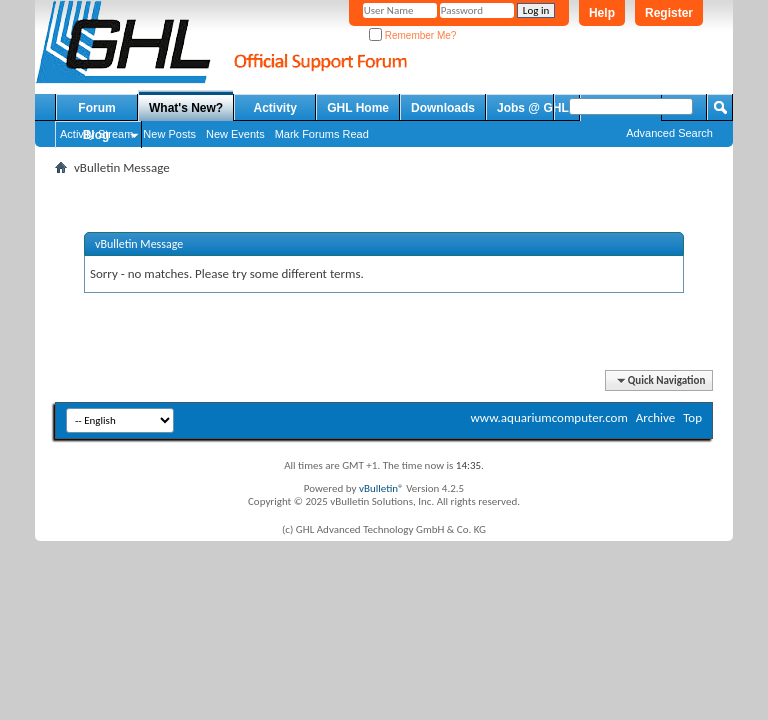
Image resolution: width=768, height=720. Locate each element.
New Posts (169, 134)
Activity (275, 108)
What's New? (186, 108)
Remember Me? (412, 35)
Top (692, 417)
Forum (96, 108)
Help (602, 13)
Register (669, 13)
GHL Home (358, 108)
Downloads (443, 108)
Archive (655, 417)
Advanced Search (669, 133)
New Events (235, 134)
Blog (96, 135)
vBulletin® (381, 488)
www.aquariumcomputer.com (548, 417)
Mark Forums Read (322, 134)
